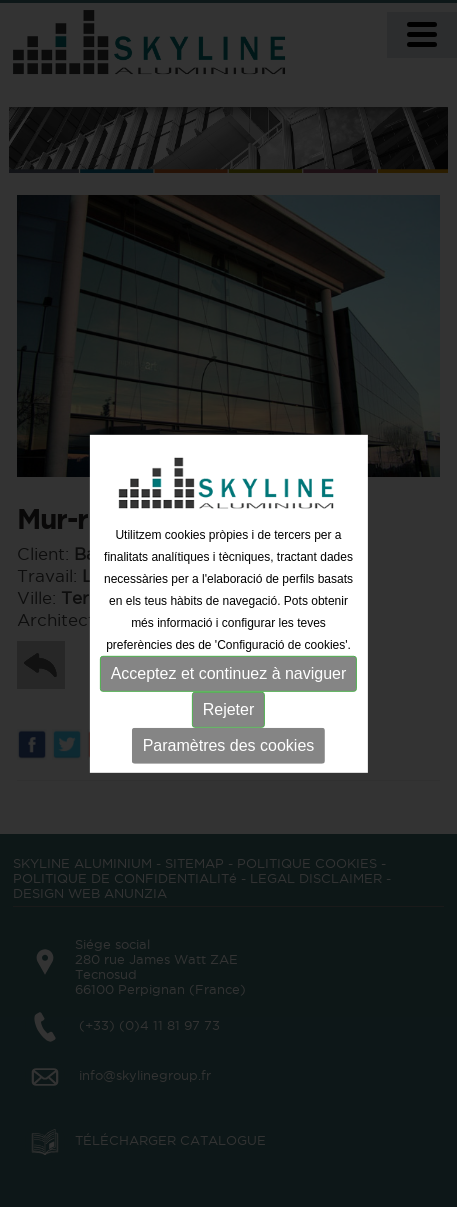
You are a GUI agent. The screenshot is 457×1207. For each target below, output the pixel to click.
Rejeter (229, 709)
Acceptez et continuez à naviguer (229, 673)
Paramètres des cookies (229, 745)
